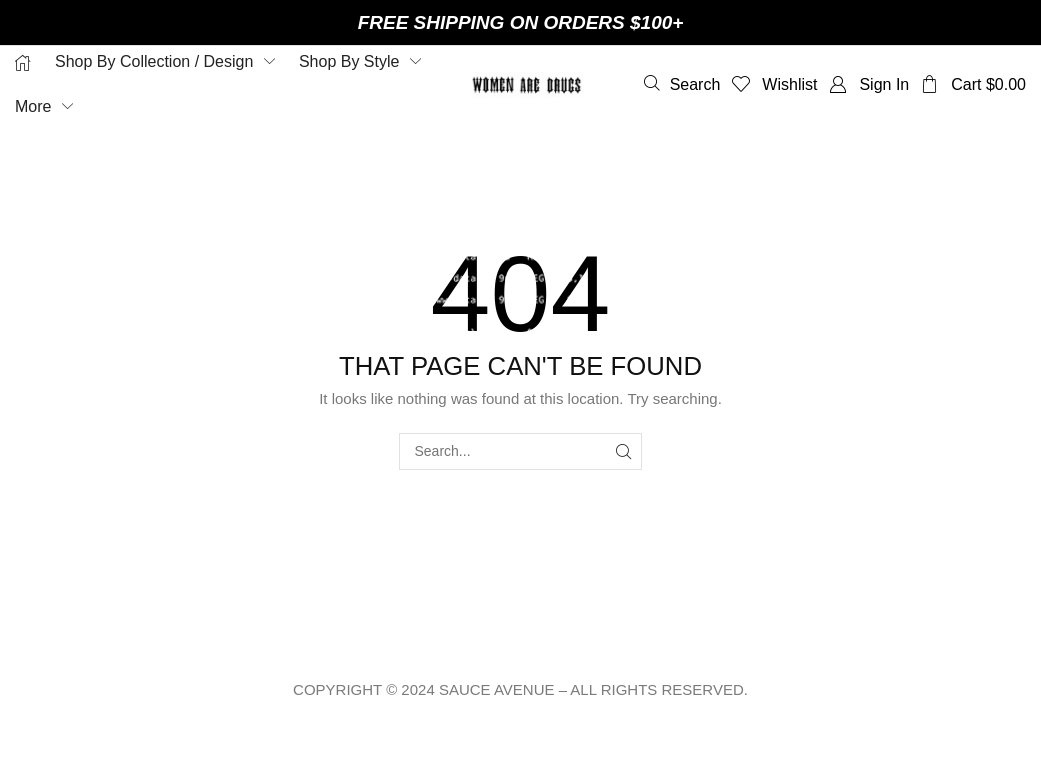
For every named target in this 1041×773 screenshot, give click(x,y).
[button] (682, 84)
